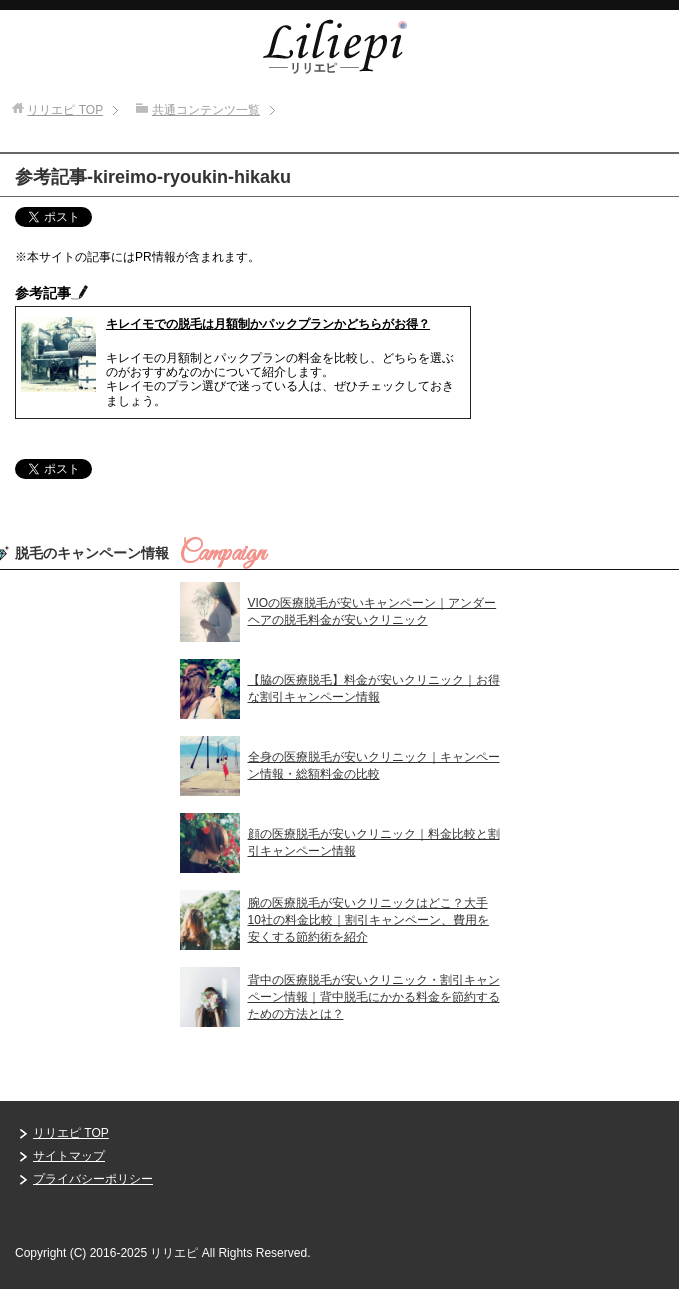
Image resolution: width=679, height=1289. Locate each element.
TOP (65, 110)
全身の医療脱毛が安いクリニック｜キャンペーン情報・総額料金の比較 (374, 765)
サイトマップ (69, 1156)
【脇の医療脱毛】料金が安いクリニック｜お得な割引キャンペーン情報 (374, 688)
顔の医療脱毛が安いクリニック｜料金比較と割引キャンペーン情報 (374, 842)
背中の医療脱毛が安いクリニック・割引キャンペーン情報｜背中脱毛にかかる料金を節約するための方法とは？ (374, 997)
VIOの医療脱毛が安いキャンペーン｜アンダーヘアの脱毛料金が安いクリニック (372, 611)
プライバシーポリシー (93, 1179)
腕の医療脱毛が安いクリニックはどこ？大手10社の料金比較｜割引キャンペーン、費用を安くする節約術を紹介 (368, 920)
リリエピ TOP (71, 1133)
